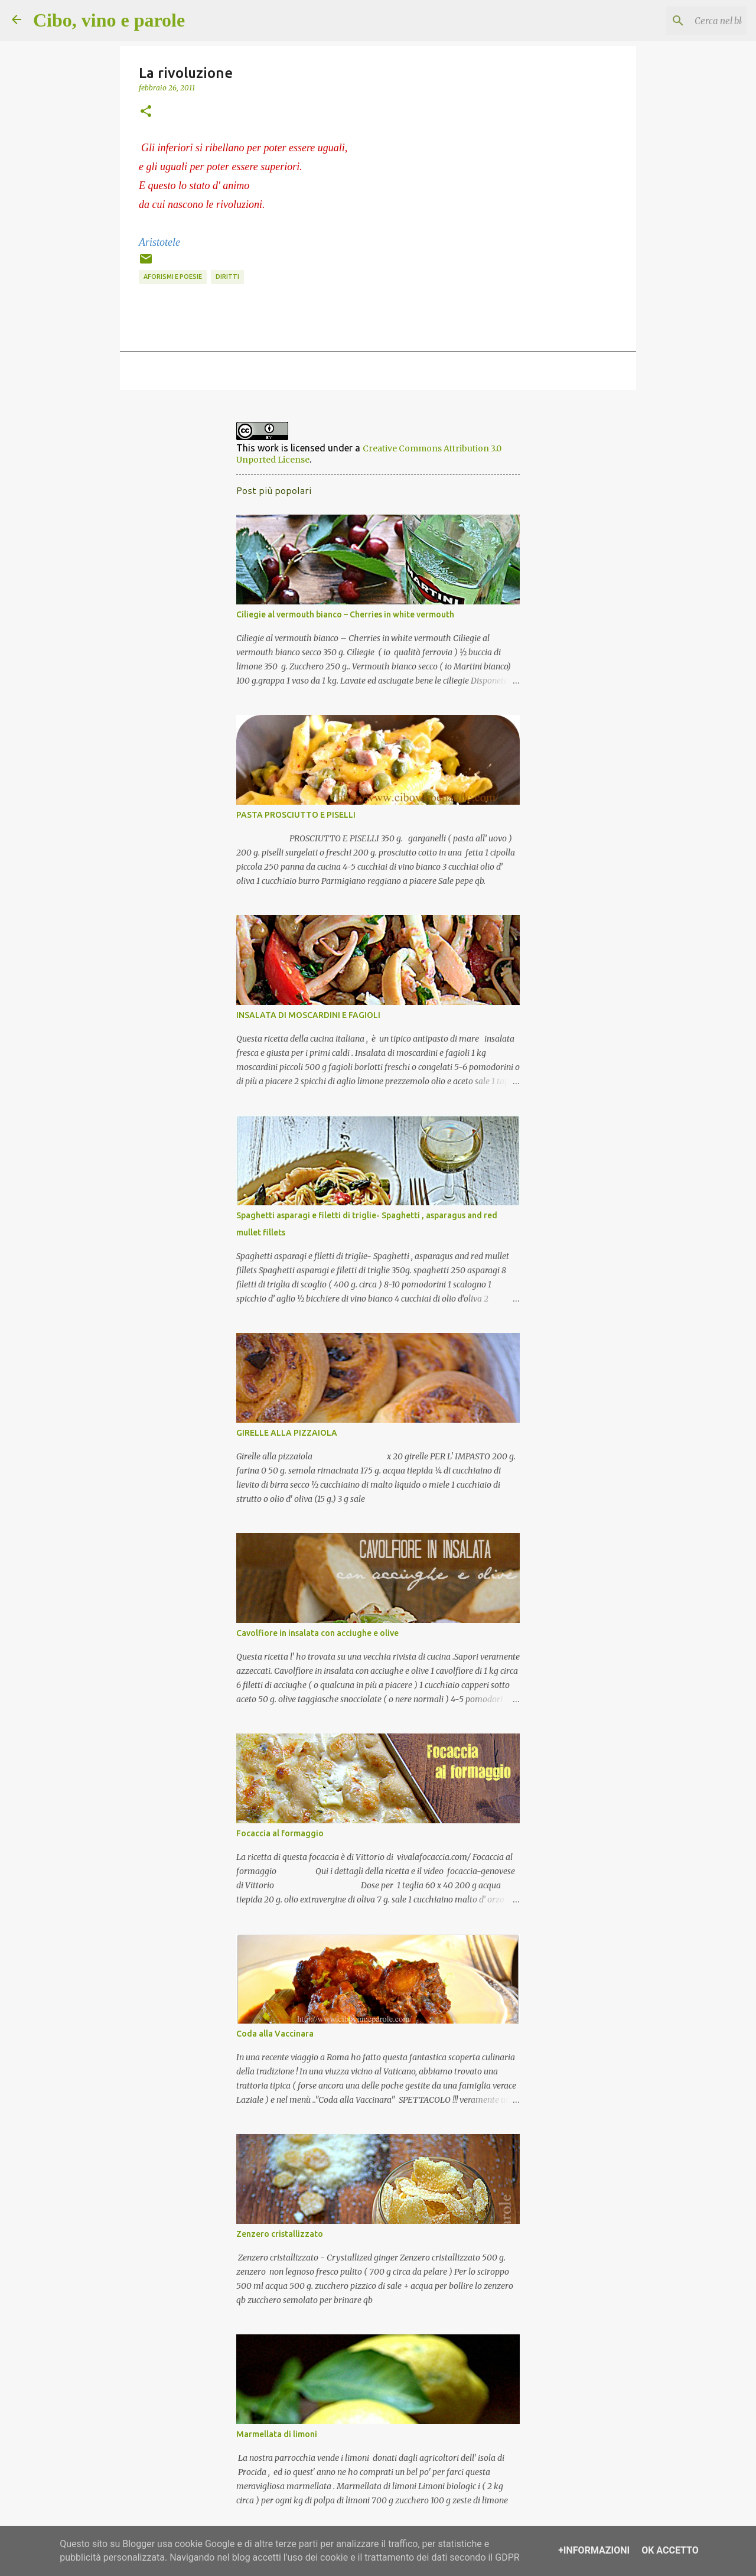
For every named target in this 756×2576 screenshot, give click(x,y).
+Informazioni (594, 2550)
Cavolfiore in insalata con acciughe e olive (317, 1633)
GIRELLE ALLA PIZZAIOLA (286, 1432)
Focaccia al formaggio (280, 1833)
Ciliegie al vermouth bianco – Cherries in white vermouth (345, 614)
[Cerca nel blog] (685, 20)
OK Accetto (670, 2550)
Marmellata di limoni (276, 2434)
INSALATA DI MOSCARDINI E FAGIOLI (308, 1015)
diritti (227, 276)
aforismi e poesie (173, 276)
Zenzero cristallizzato (279, 2234)
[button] (146, 111)
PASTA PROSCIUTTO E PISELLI (296, 814)
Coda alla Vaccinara (275, 2033)
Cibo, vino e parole (109, 20)
